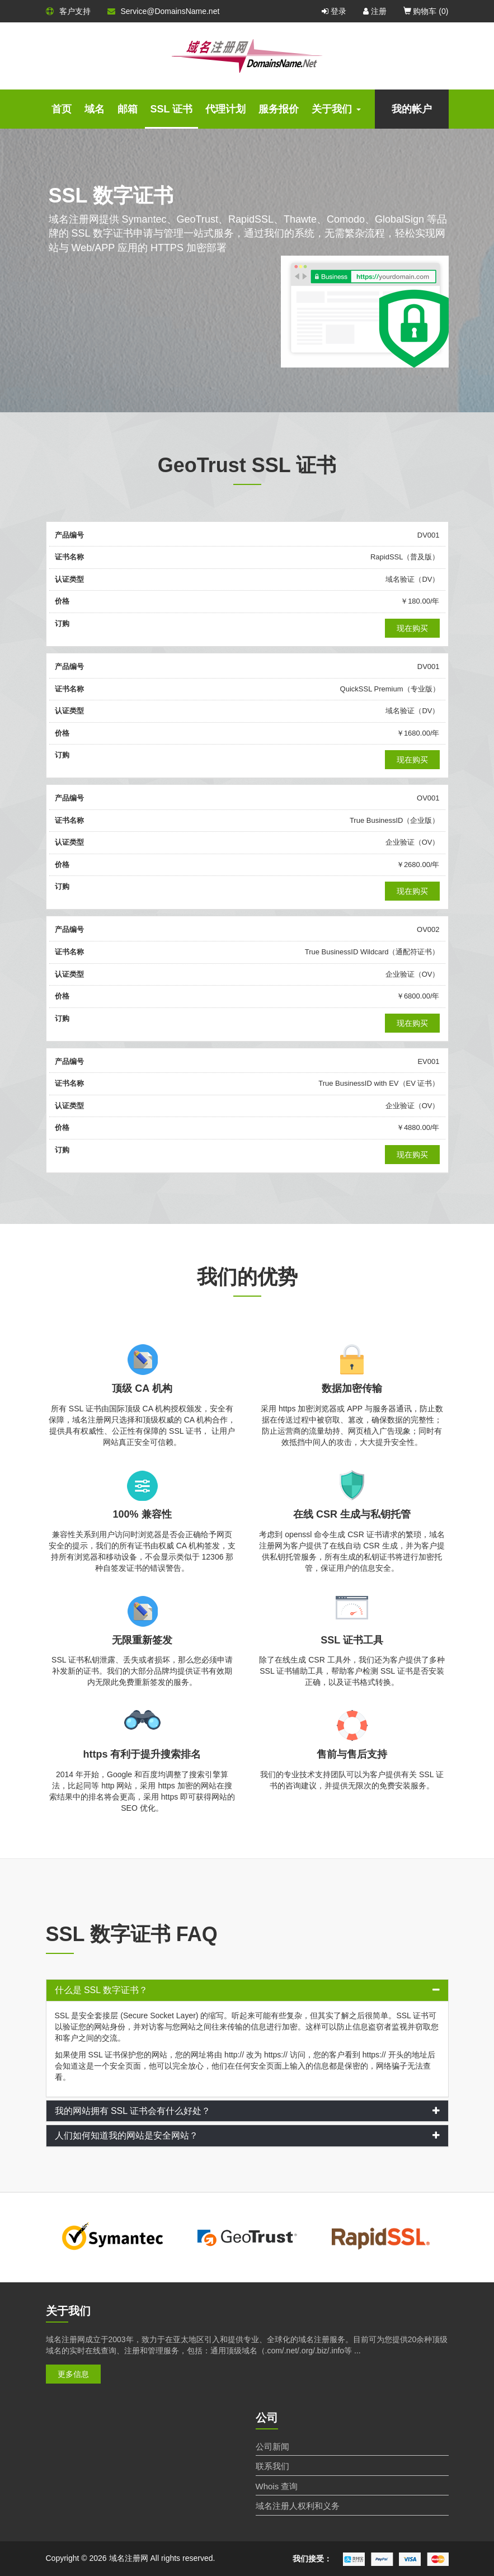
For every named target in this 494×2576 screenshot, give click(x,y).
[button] (247, 1990)
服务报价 (278, 109)
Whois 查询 (277, 2486)
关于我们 (336, 109)
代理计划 (225, 109)
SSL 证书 (171, 109)
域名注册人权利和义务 (298, 2506)
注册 (375, 11)
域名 (94, 109)
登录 (334, 11)
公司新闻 (272, 2446)
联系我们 (272, 2466)
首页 (61, 109)
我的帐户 (412, 109)
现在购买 (412, 628)
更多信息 (73, 2374)
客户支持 (68, 11)
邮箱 (127, 109)
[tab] (247, 1990)
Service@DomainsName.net (163, 11)
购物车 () (426, 11)
